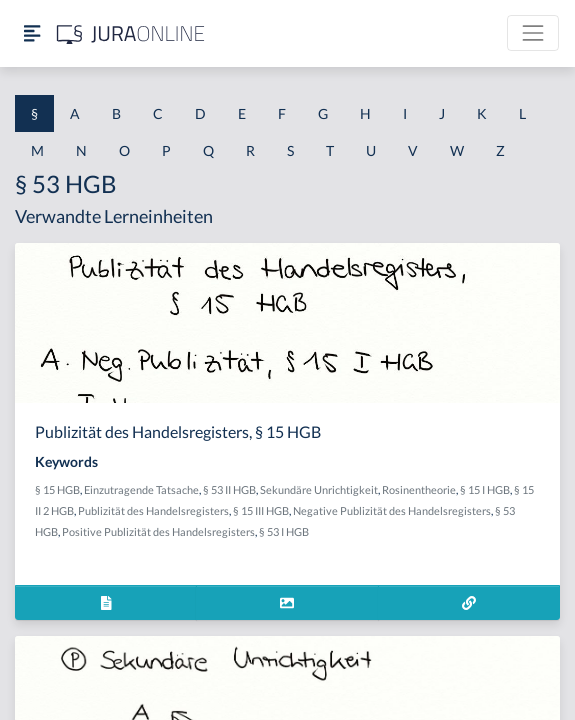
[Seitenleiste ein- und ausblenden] (32, 33)
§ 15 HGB (57, 489)
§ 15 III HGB (261, 510)
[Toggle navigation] (533, 33)
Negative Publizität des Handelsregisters (392, 510)
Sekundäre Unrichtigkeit (319, 489)
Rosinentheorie (419, 489)
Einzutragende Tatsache (141, 489)
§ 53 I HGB (284, 531)
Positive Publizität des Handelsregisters (158, 531)
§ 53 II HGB (229, 489)
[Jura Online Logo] (131, 33)
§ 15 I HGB (485, 489)
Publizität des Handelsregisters (153, 510)
